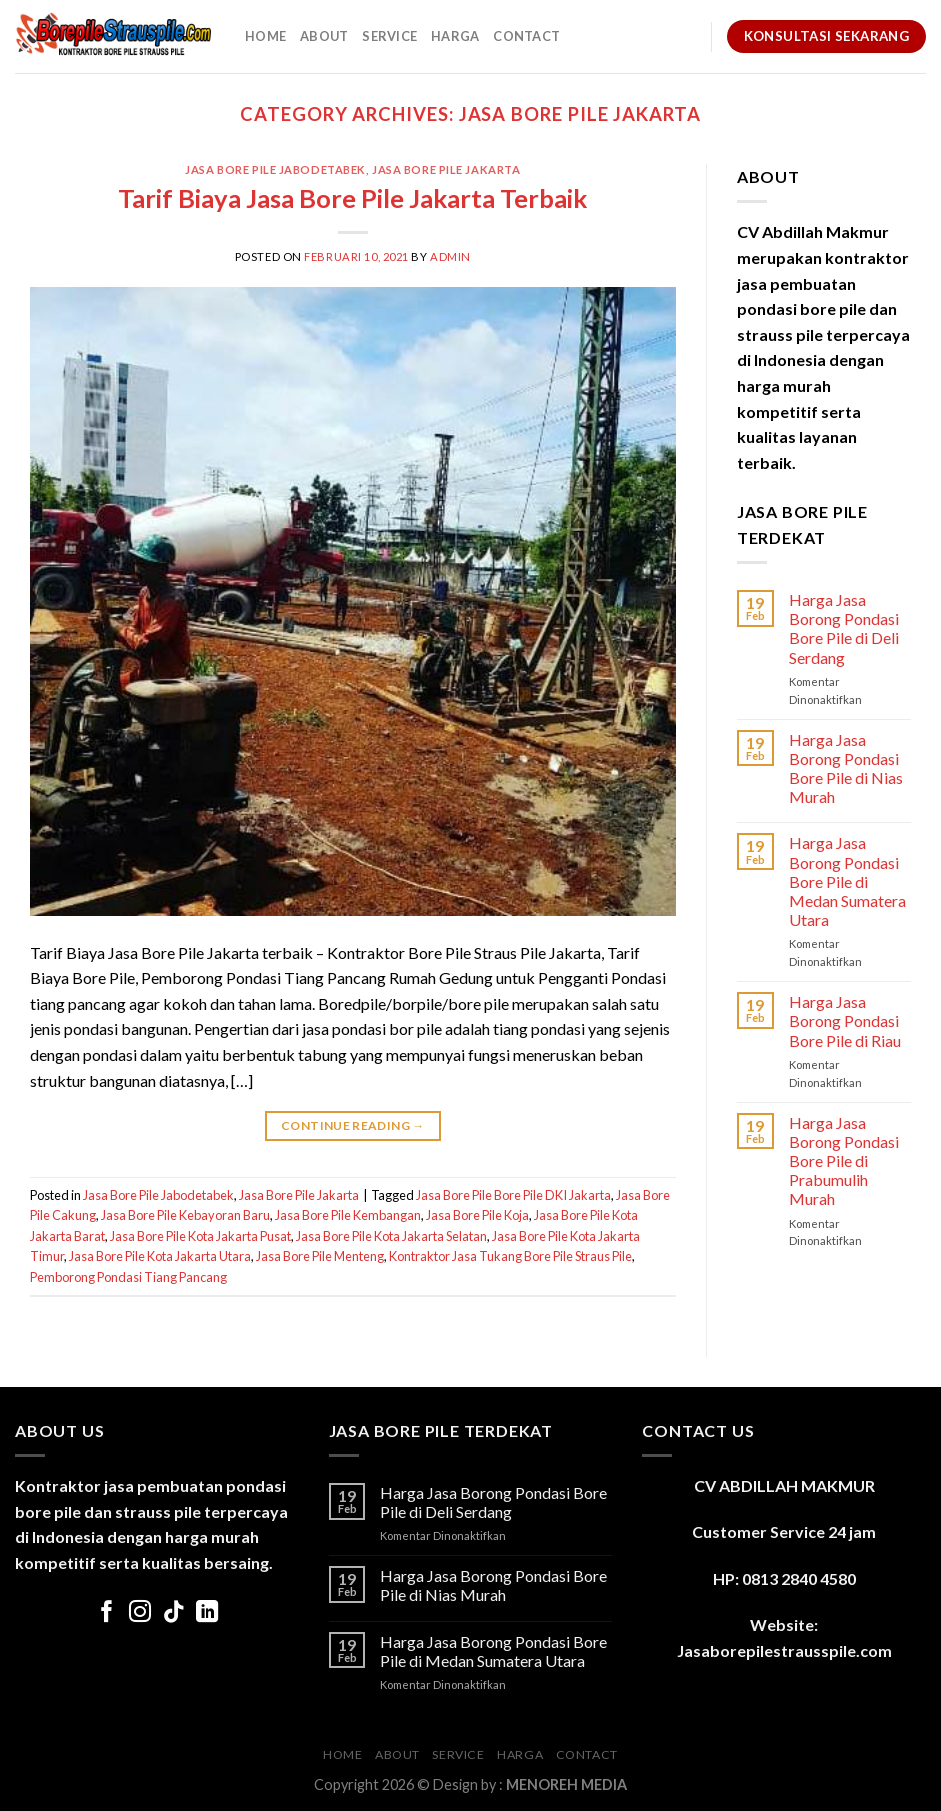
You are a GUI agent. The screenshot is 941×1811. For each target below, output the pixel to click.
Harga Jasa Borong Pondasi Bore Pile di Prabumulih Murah (844, 1161)
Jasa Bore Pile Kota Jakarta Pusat (200, 1236)
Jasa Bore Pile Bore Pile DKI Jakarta (513, 1195)
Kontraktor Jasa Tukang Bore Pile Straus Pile (510, 1256)
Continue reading (353, 1125)
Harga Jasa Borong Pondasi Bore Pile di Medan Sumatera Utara (847, 881)
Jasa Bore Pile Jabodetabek (275, 169)
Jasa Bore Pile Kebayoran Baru (185, 1215)
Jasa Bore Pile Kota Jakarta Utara (160, 1256)
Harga (455, 36)
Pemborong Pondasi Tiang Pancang (128, 1277)
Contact (526, 36)
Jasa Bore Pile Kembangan (348, 1215)
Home (265, 36)
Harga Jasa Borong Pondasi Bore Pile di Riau (845, 1020)
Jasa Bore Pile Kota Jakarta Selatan (391, 1236)
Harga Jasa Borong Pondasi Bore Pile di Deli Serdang (844, 628)
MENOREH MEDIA (566, 1784)
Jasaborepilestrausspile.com (784, 1650)
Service (389, 36)
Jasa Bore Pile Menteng (320, 1256)
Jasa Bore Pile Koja (477, 1215)
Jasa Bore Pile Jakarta (446, 169)
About (324, 36)
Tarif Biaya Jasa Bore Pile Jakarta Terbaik (352, 198)
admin (450, 256)
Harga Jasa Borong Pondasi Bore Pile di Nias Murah (846, 768)
